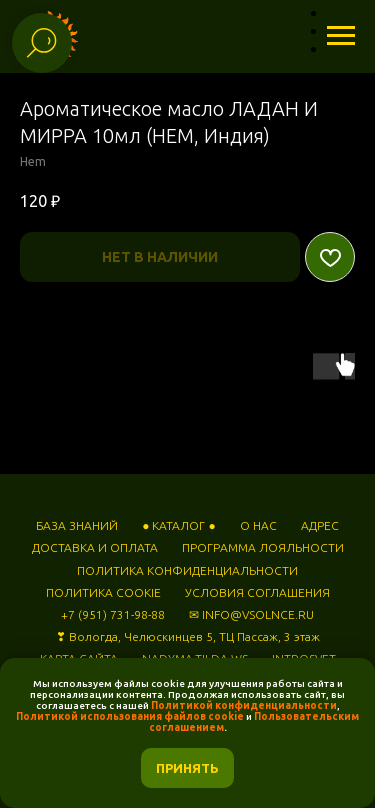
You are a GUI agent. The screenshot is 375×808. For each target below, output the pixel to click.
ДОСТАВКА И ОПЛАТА (95, 547)
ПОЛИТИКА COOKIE (103, 592)
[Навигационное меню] (341, 36)
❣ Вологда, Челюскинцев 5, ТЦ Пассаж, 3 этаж (188, 636)
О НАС (258, 525)
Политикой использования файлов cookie (130, 716)
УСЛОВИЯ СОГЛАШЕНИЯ (257, 592)
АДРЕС (320, 525)
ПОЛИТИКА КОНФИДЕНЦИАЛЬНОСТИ (187, 570)
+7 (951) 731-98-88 (113, 614)
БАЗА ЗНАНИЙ (77, 525)
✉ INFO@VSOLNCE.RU (251, 614)
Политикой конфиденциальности (244, 705)
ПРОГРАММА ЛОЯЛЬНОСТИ (263, 547)
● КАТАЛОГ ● (179, 525)
